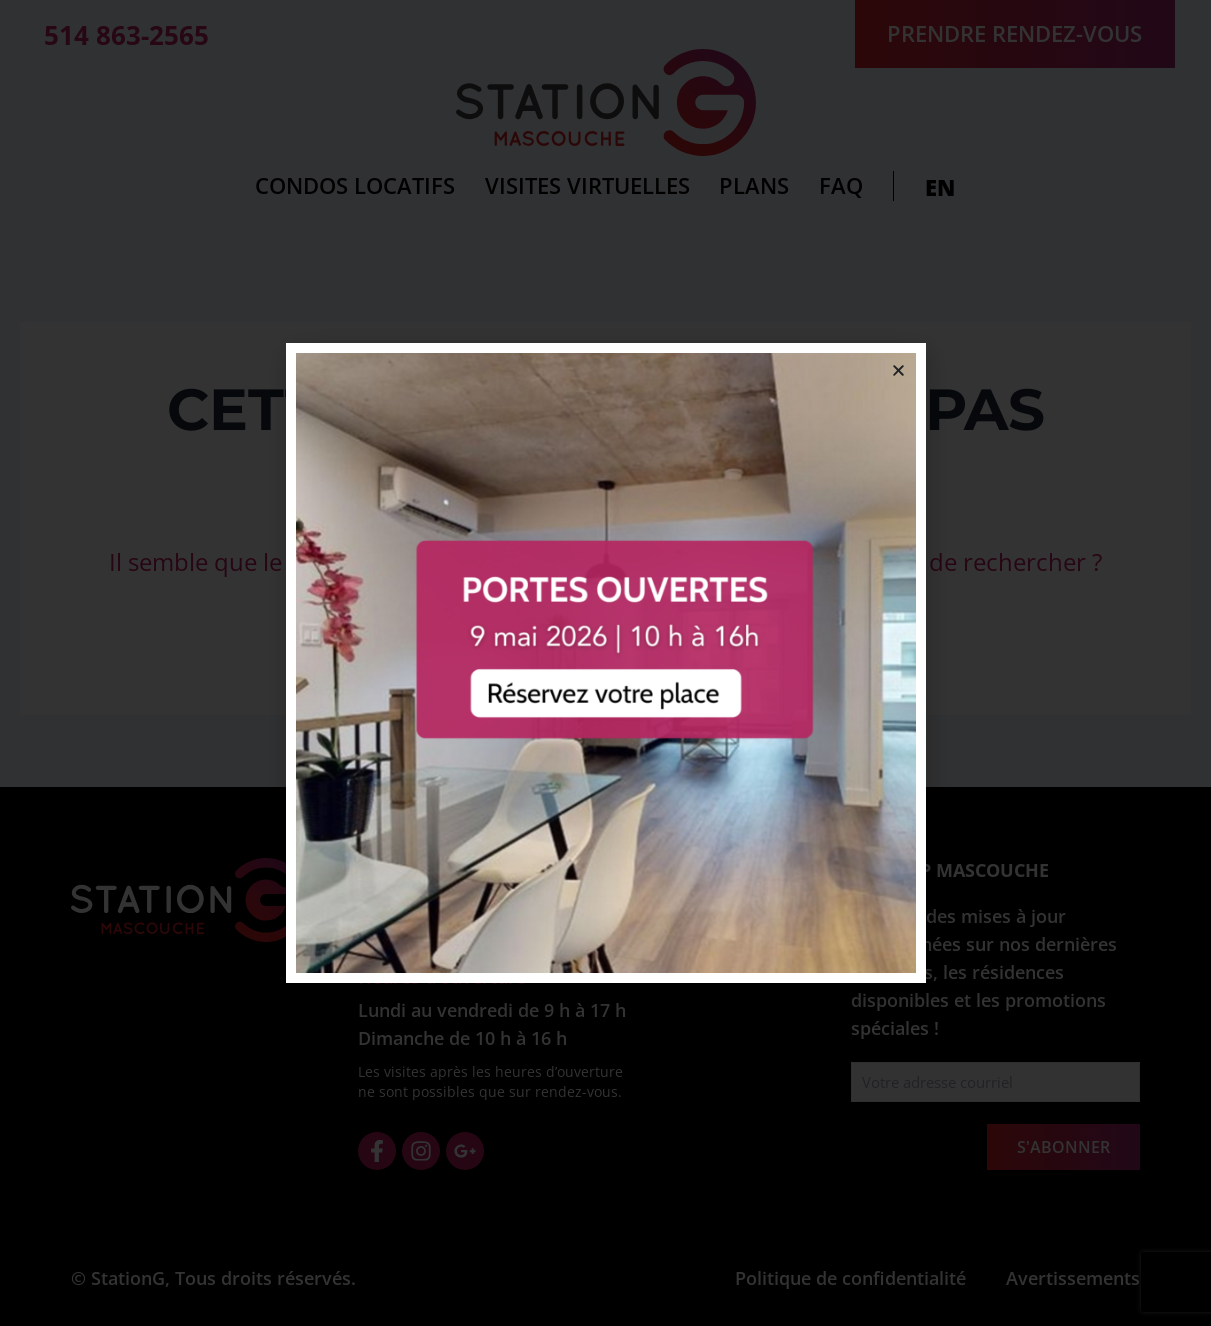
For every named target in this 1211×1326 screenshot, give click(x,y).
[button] (898, 370)
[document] (605, 663)
